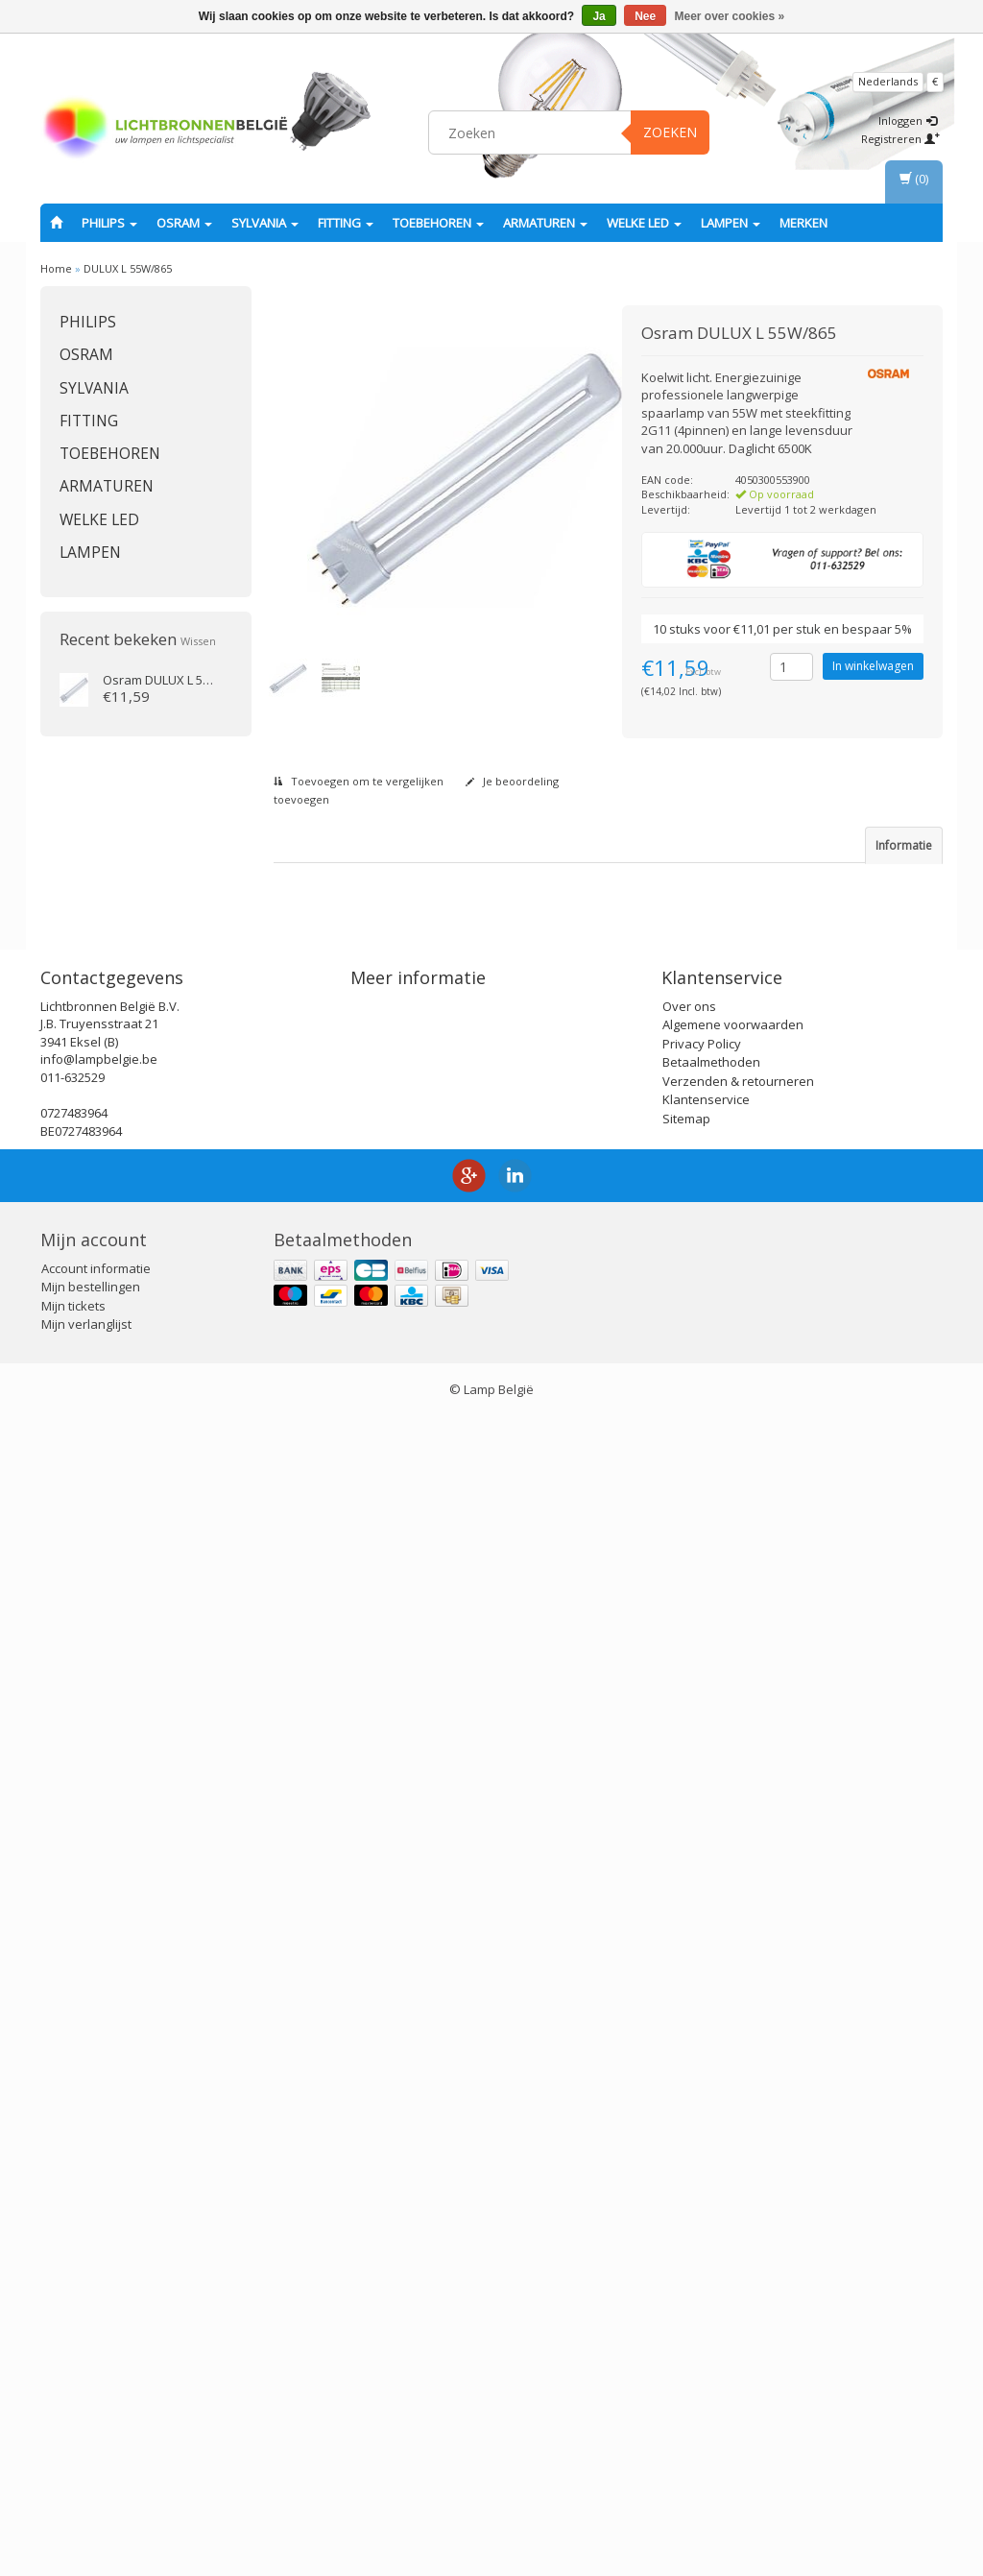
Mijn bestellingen (90, 2446)
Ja (598, 16)
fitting (345, 222)
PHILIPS (109, 222)
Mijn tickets (73, 2465)
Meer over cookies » (730, 16)
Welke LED (644, 222)
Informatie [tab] (903, 845)
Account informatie (96, 2428)
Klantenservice (706, 2259)
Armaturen (545, 222)
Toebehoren (438, 222)
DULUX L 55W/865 (128, 268)
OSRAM (184, 222)
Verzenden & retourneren (738, 2241)
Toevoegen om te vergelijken (359, 781)
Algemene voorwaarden (732, 2184)
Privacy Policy (701, 2203)
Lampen (730, 222)
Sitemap (686, 2278)
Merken (803, 222)
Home (56, 268)
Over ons (689, 2166)
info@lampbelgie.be (98, 2218)
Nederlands (888, 81)
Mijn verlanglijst (86, 2483)
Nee (645, 16)
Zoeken (670, 132)
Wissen (198, 641)
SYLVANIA (265, 222)
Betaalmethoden (711, 2221)
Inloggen (907, 120)
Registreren (900, 139)
